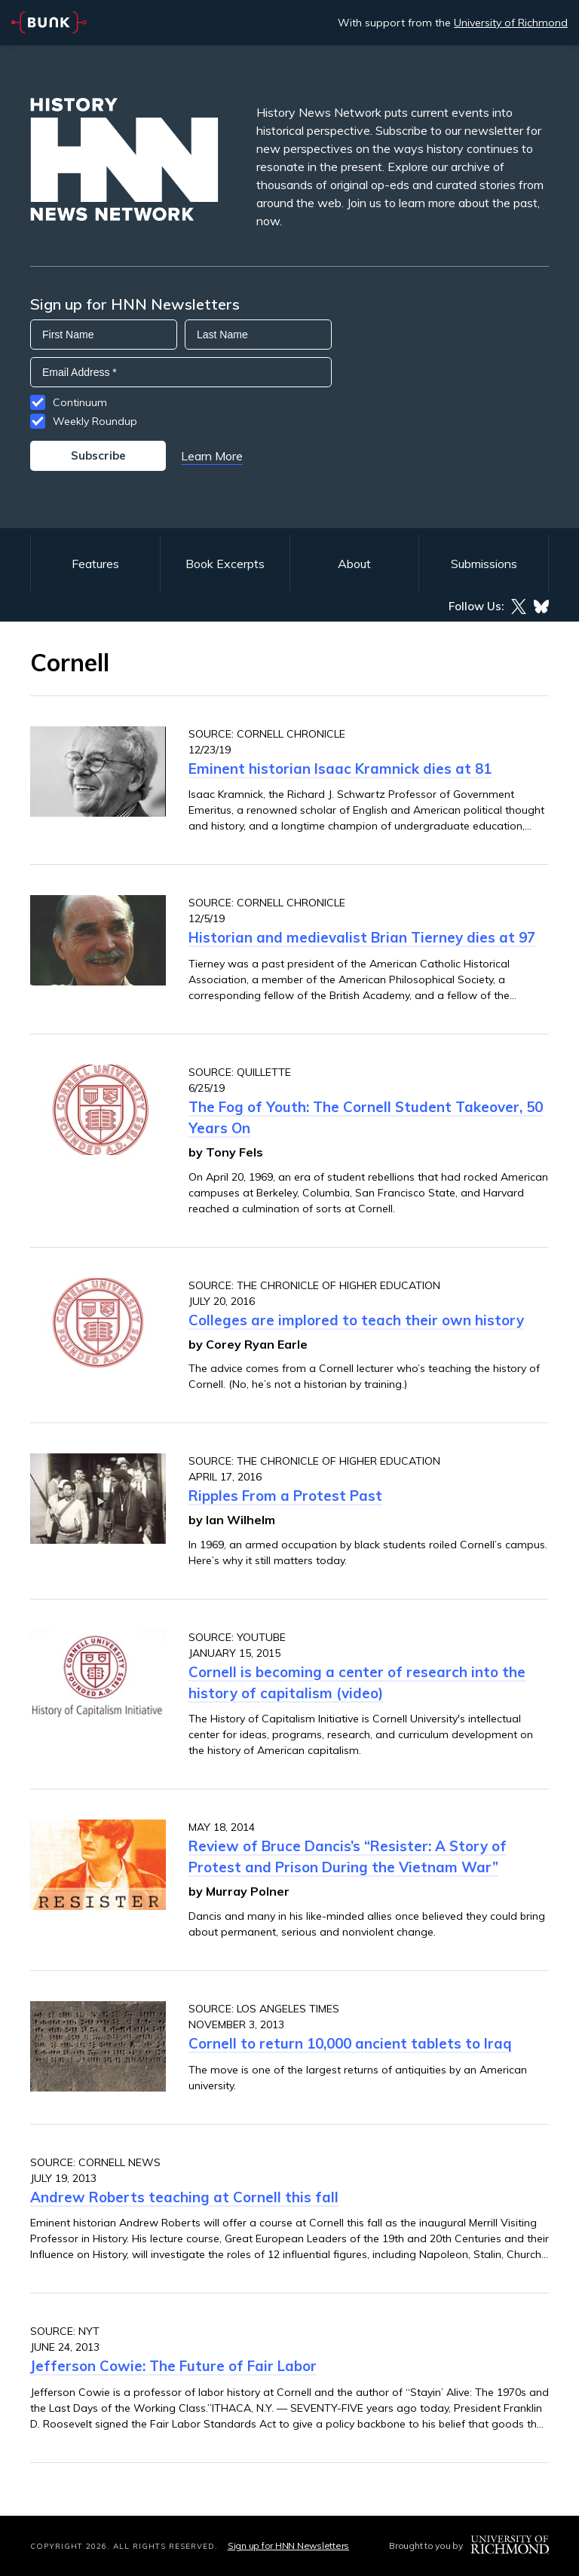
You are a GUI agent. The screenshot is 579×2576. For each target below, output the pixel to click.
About (354, 563)
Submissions (484, 563)
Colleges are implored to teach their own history (356, 1320)
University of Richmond (511, 22)
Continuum (80, 402)
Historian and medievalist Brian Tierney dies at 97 (361, 937)
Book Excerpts (225, 563)
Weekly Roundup (95, 421)
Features (95, 563)
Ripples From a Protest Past (285, 1496)
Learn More (212, 455)
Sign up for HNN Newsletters (288, 2545)
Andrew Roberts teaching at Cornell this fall (184, 2197)
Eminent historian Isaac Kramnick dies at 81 (340, 768)
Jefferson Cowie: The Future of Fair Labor (173, 2366)
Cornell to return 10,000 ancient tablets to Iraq (350, 2043)
